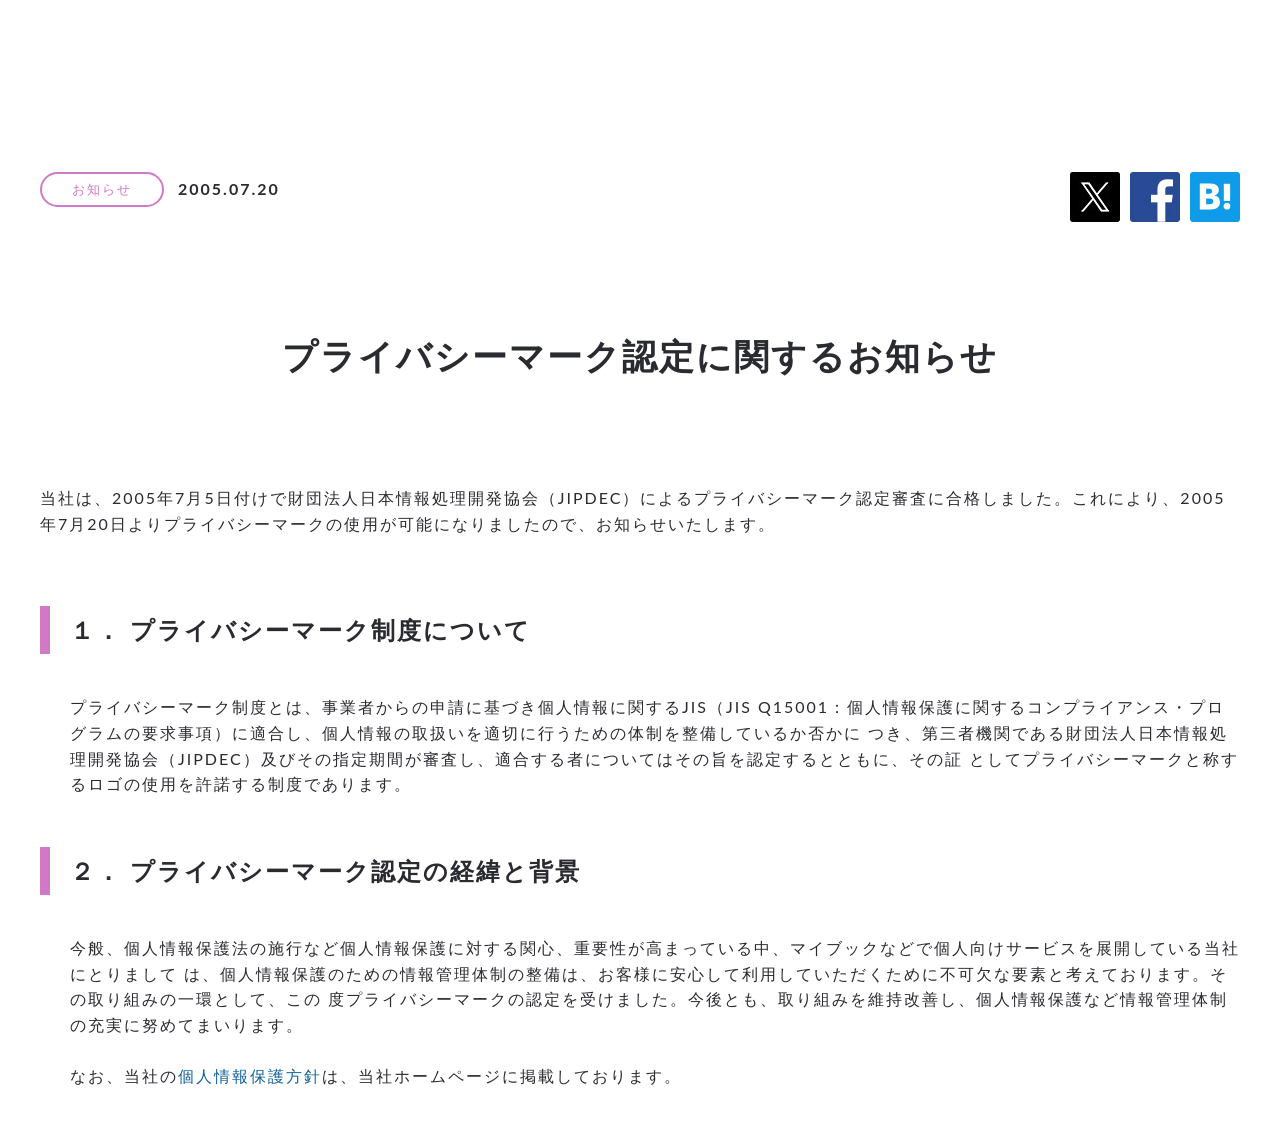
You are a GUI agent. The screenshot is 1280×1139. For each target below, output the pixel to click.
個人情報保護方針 (250, 1075)
